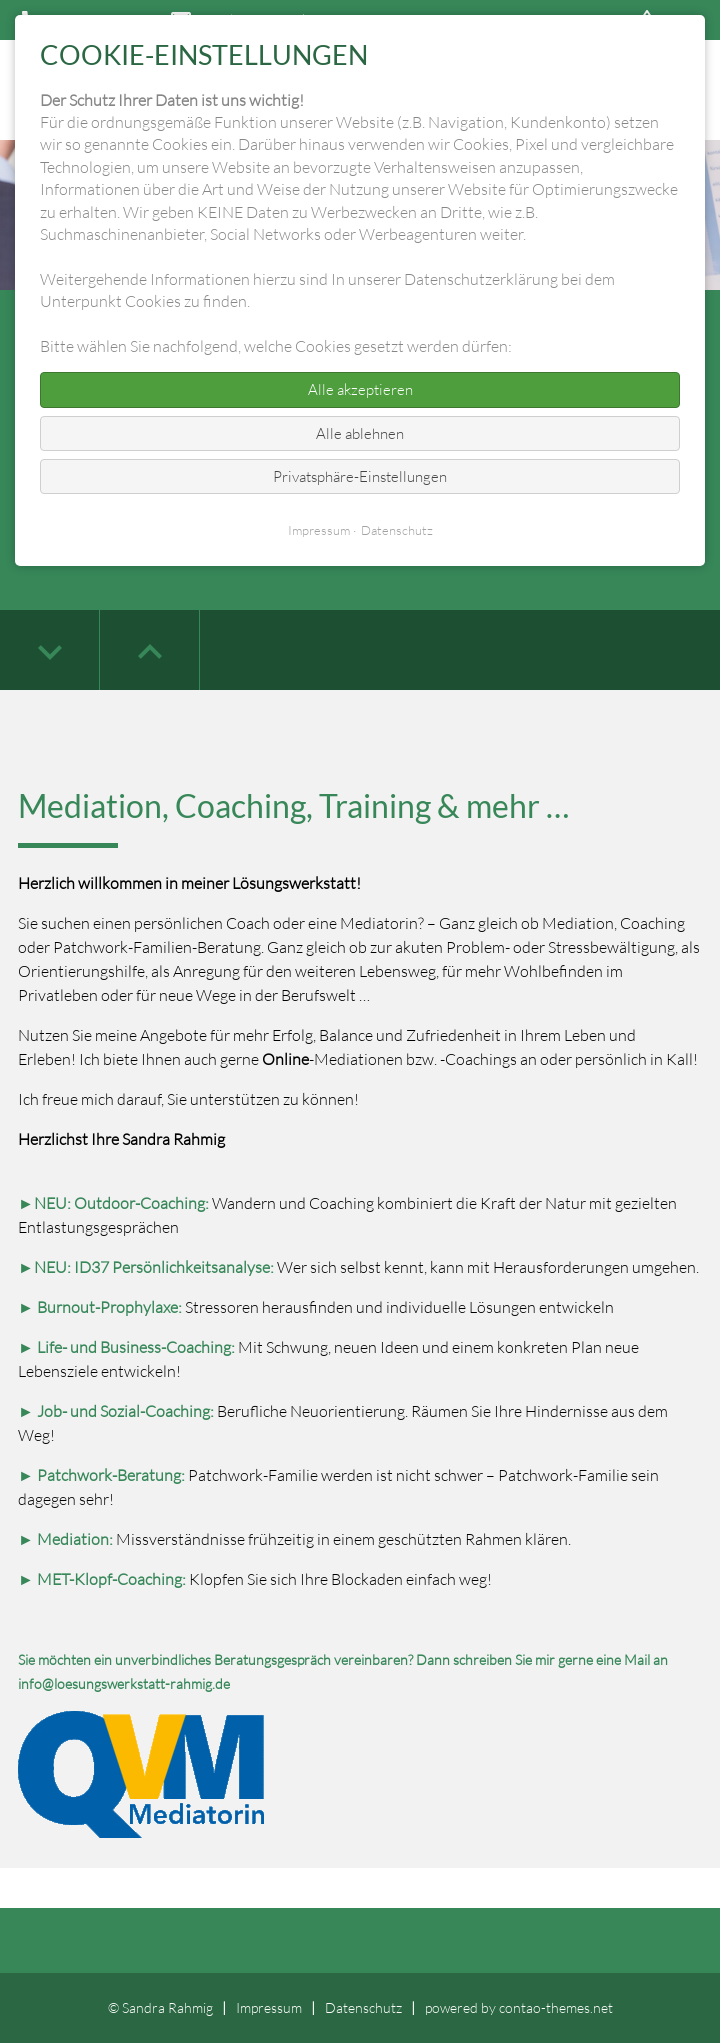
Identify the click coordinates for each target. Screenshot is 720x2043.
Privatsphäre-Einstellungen (360, 476)
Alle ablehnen (360, 433)
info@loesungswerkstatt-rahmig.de (124, 1683)
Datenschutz (363, 2007)
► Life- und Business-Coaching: (126, 1347)
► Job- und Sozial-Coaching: (116, 1411)
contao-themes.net (556, 2007)
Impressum (269, 2007)
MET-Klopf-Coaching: (111, 1579)
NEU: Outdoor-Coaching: (121, 1203)
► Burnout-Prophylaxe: (101, 1307)
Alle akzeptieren (360, 389)
